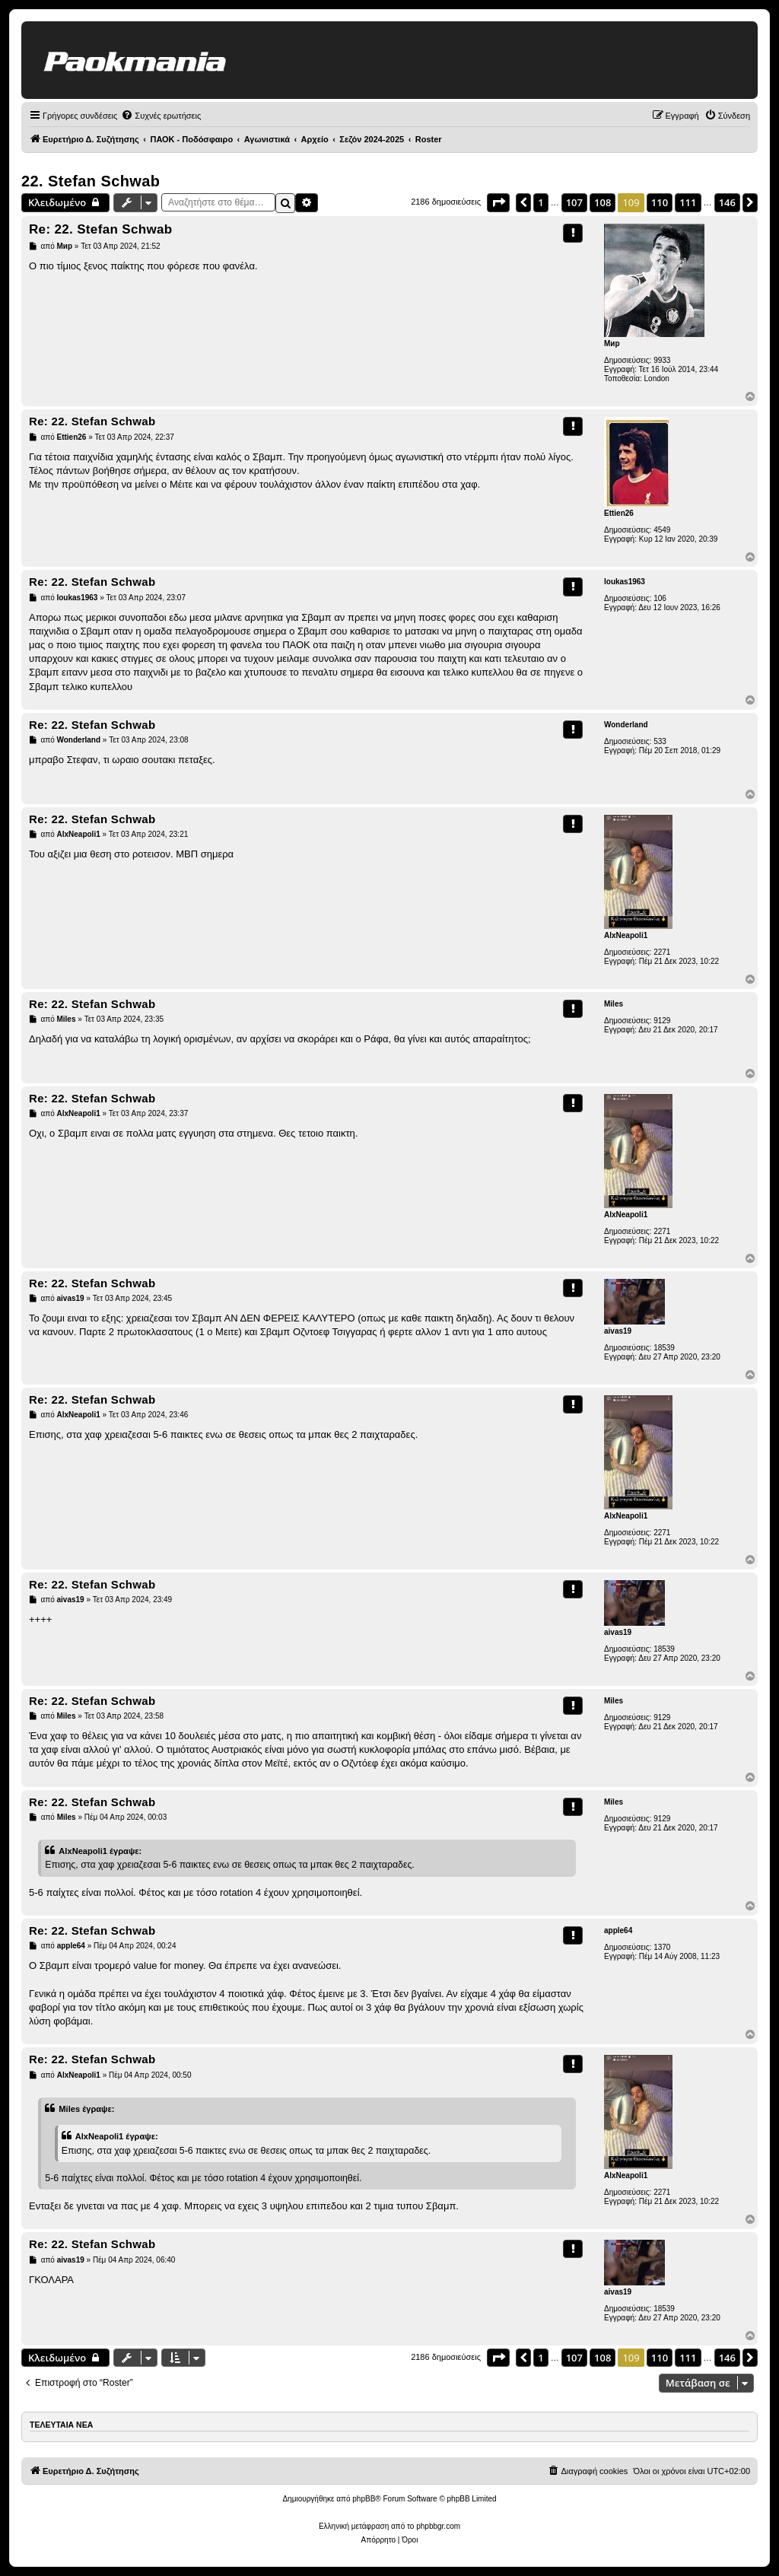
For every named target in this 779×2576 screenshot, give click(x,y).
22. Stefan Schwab (90, 181)
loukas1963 (624, 581)
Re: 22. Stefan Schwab (101, 229)
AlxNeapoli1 (625, 935)
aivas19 (617, 1331)
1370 (661, 1947)
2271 (661, 952)
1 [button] (540, 202)
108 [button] (602, 202)
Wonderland (626, 724)
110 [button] (659, 202)
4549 (661, 530)
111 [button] (687, 202)
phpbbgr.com (438, 2526)
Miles (613, 1004)
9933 (661, 360)
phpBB (363, 2499)
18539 (664, 1348)
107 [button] (574, 202)
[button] (498, 202)
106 (659, 598)
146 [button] (727, 202)
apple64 (618, 1930)
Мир (612, 343)
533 (659, 741)
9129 (661, 1020)
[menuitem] (161, 116)
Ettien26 (619, 513)
